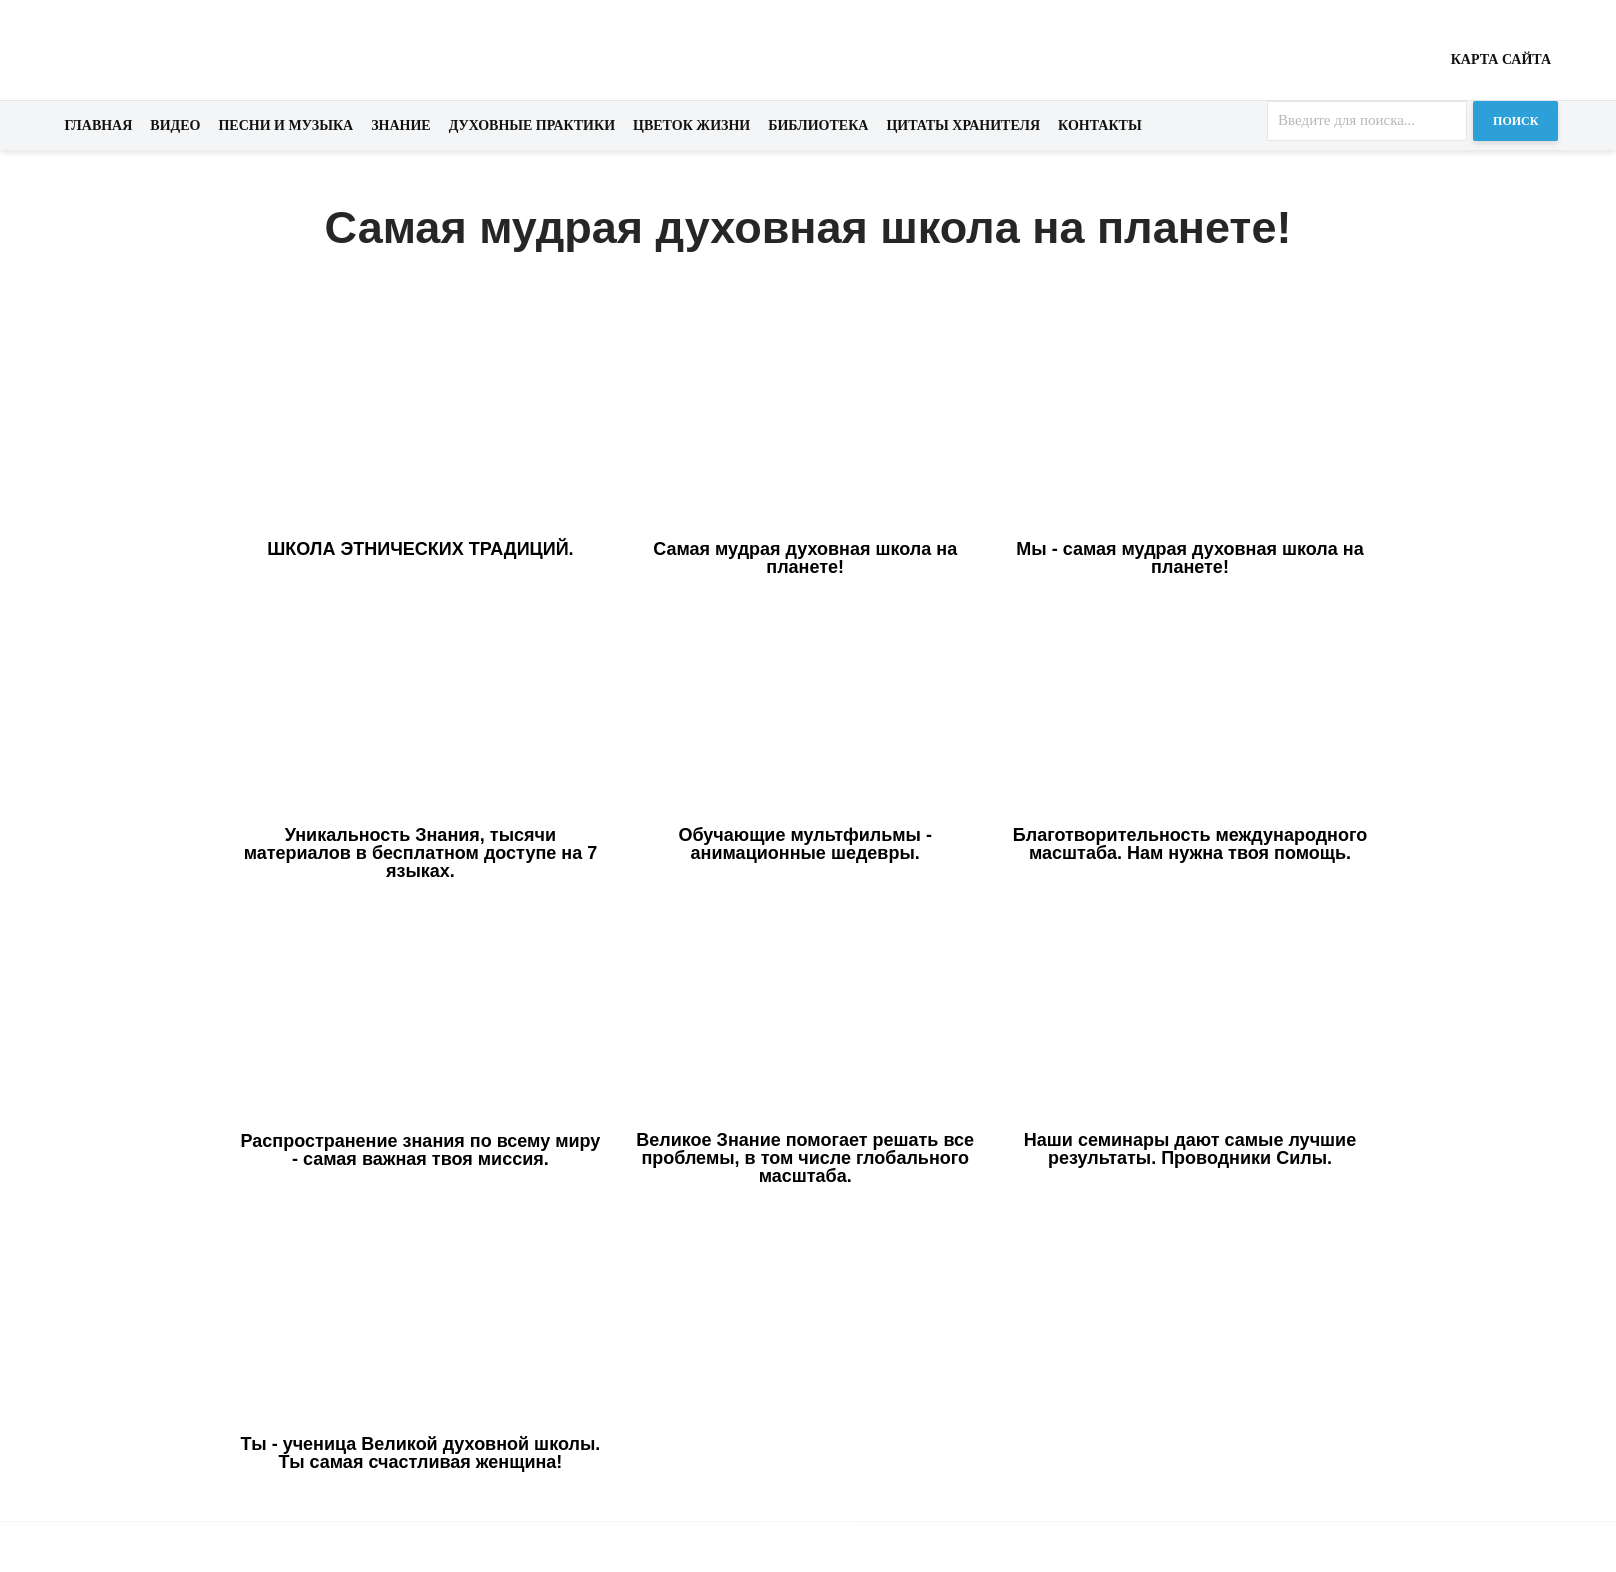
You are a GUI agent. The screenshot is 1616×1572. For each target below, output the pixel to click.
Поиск (1515, 121)
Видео (175, 125)
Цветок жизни (691, 125)
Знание (401, 125)
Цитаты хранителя (963, 125)
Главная (99, 125)
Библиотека (818, 125)
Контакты (1100, 125)
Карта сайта (1501, 59)
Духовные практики (532, 125)
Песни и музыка (285, 125)
